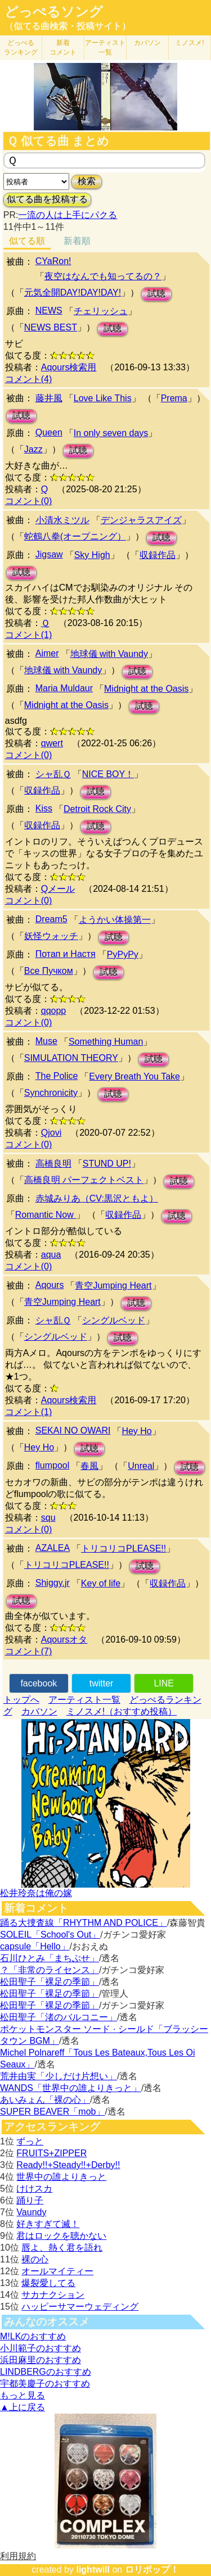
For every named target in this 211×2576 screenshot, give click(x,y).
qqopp (53, 1010)
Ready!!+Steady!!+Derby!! (68, 2165)
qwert (52, 743)
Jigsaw (49, 554)
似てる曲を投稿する (47, 199)
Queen (48, 432)
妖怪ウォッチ (51, 936)
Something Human (106, 1041)
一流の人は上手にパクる (67, 215)
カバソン (147, 43)
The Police (56, 1076)
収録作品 (158, 555)
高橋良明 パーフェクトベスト (83, 1180)
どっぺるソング (54, 11)
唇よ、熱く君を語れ (61, 2247)
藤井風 (48, 398)
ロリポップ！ (152, 2569)
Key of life (100, 1583)
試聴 (156, 293)
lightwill (93, 2569)
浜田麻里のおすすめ (40, 2360)
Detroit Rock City (97, 809)
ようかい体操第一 (115, 919)
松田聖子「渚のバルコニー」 (58, 2017)
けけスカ (34, 2188)
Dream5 (51, 919)
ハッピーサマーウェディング (79, 2306)
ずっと (29, 2141)
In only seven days (111, 433)
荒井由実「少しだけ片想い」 (58, 2076)
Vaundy (31, 2212)
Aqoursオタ (64, 1639)
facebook (38, 1683)
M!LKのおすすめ (33, 2336)
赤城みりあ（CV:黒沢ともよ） (96, 1198)
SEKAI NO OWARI (73, 1430)
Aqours (49, 1285)
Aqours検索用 (69, 367)
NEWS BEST (50, 327)
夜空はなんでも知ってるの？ (102, 276)
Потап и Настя (65, 954)
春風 (89, 1466)
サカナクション (52, 2295)
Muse (46, 1041)
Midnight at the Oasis (146, 688)
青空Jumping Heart (113, 1285)
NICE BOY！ (108, 774)
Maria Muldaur (64, 688)
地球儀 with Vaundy (109, 654)
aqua (51, 1254)
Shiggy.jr (52, 1583)
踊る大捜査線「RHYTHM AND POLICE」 (83, 1923)
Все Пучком (48, 971)
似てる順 (27, 241)
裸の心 (34, 2259)
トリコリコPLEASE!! (123, 1548)
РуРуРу (122, 954)
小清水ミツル (62, 520)
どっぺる (21, 47)
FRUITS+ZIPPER (51, 2153)
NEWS (48, 310)
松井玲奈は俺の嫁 (36, 1893)
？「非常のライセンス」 (49, 1970)
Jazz (33, 449)
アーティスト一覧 (84, 1699)
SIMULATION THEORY (71, 1058)
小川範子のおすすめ (40, 2348)
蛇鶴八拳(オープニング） (75, 536)
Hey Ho (136, 1431)
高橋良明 (53, 1163)
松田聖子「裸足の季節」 (49, 1982)
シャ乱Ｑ (53, 774)
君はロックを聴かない (61, 2236)
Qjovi (51, 1132)
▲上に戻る (22, 2407)
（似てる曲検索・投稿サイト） (68, 26)
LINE (164, 1683)
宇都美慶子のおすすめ (45, 2383)
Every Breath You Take (134, 1076)
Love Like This (103, 398)
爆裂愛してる (48, 2283)
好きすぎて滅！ (47, 2224)
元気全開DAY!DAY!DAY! (72, 292)
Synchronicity (51, 1092)
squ (48, 1517)
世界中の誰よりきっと (61, 2177)
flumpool (52, 1465)
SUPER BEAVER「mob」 (52, 2111)
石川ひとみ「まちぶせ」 (49, 1958)
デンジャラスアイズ (141, 520)
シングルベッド (113, 1320)
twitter (101, 1683)
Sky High (92, 555)
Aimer (47, 653)
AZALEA (52, 1548)
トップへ (21, 1699)
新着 (63, 47)
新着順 (77, 241)
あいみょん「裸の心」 (45, 2100)
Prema (174, 398)
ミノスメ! (189, 43)
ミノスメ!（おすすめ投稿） (121, 1711)
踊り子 (29, 2200)
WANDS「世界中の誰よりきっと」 (70, 2088)
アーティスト (105, 47)
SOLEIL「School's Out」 (50, 1934)
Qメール (58, 889)
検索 (87, 181)
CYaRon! (53, 261)
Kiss (43, 808)
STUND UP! (107, 1163)
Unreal (141, 1466)
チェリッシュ (101, 311)
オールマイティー (57, 2271)
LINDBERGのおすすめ (45, 2372)
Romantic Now (45, 1214)
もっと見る (22, 2395)
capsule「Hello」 (35, 1946)
